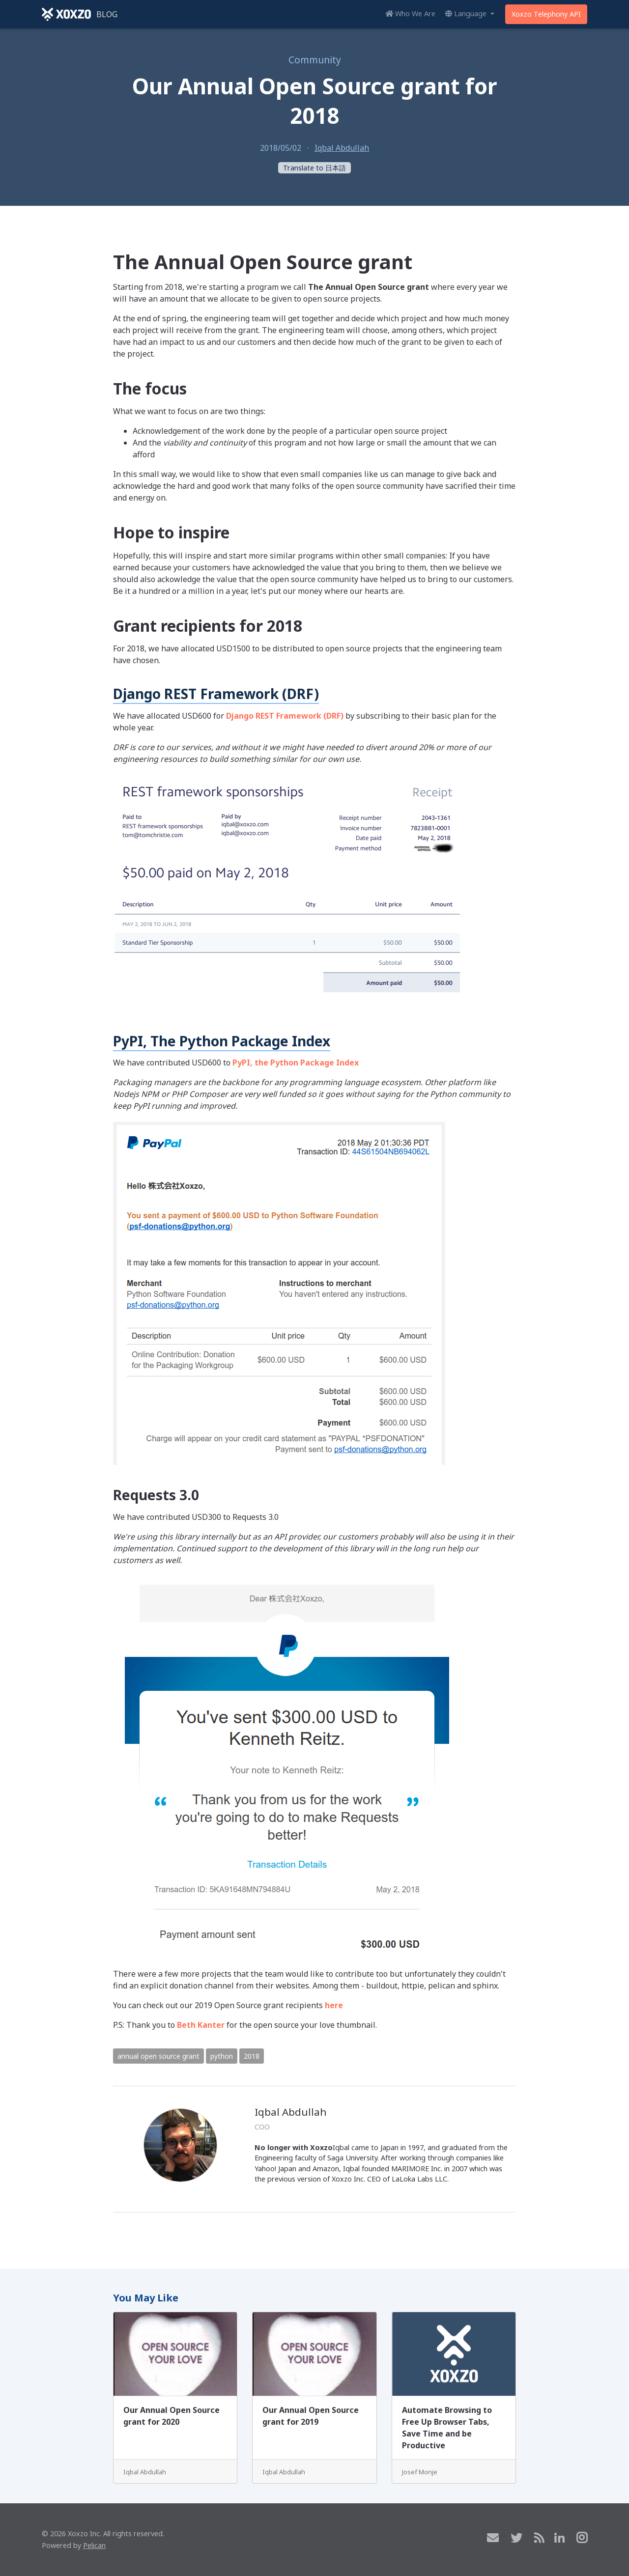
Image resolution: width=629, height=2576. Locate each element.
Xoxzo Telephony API (546, 14)
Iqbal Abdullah (341, 147)
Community (314, 59)
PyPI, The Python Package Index (221, 1041)
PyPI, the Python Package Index (295, 1062)
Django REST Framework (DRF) (216, 693)
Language (466, 13)
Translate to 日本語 (314, 167)
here (334, 2005)
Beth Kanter (201, 2024)
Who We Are (410, 13)
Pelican (94, 2545)
